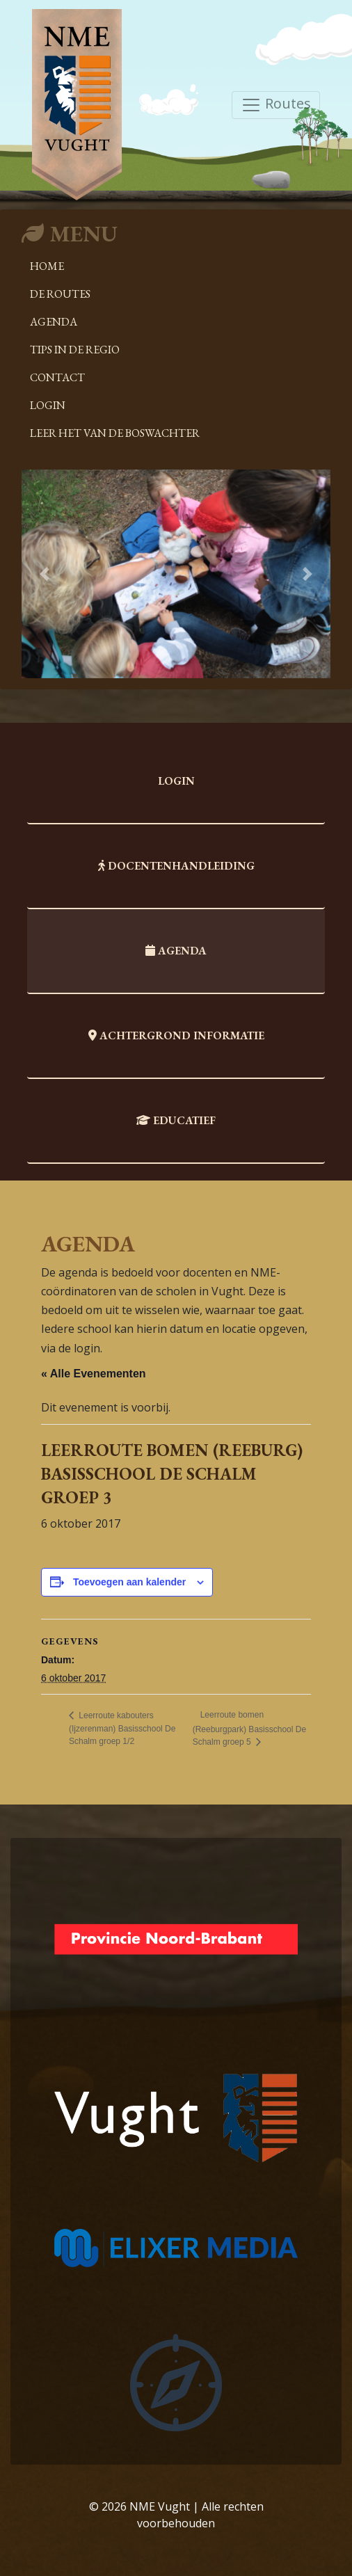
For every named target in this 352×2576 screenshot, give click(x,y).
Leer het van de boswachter (115, 433)
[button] (45, 574)
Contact (57, 377)
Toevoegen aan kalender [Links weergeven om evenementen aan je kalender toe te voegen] (129, 1581)
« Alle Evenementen (93, 1373)
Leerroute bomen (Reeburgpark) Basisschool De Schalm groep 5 (249, 1728)
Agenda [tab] (176, 950)
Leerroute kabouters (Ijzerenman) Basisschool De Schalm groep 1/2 (122, 1729)
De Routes (60, 294)
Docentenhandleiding (176, 865)
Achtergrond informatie (176, 1035)
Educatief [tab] (176, 1120)
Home (47, 266)
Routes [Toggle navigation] (276, 104)
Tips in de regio (75, 349)
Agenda (53, 321)
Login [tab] (176, 781)
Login (47, 405)
